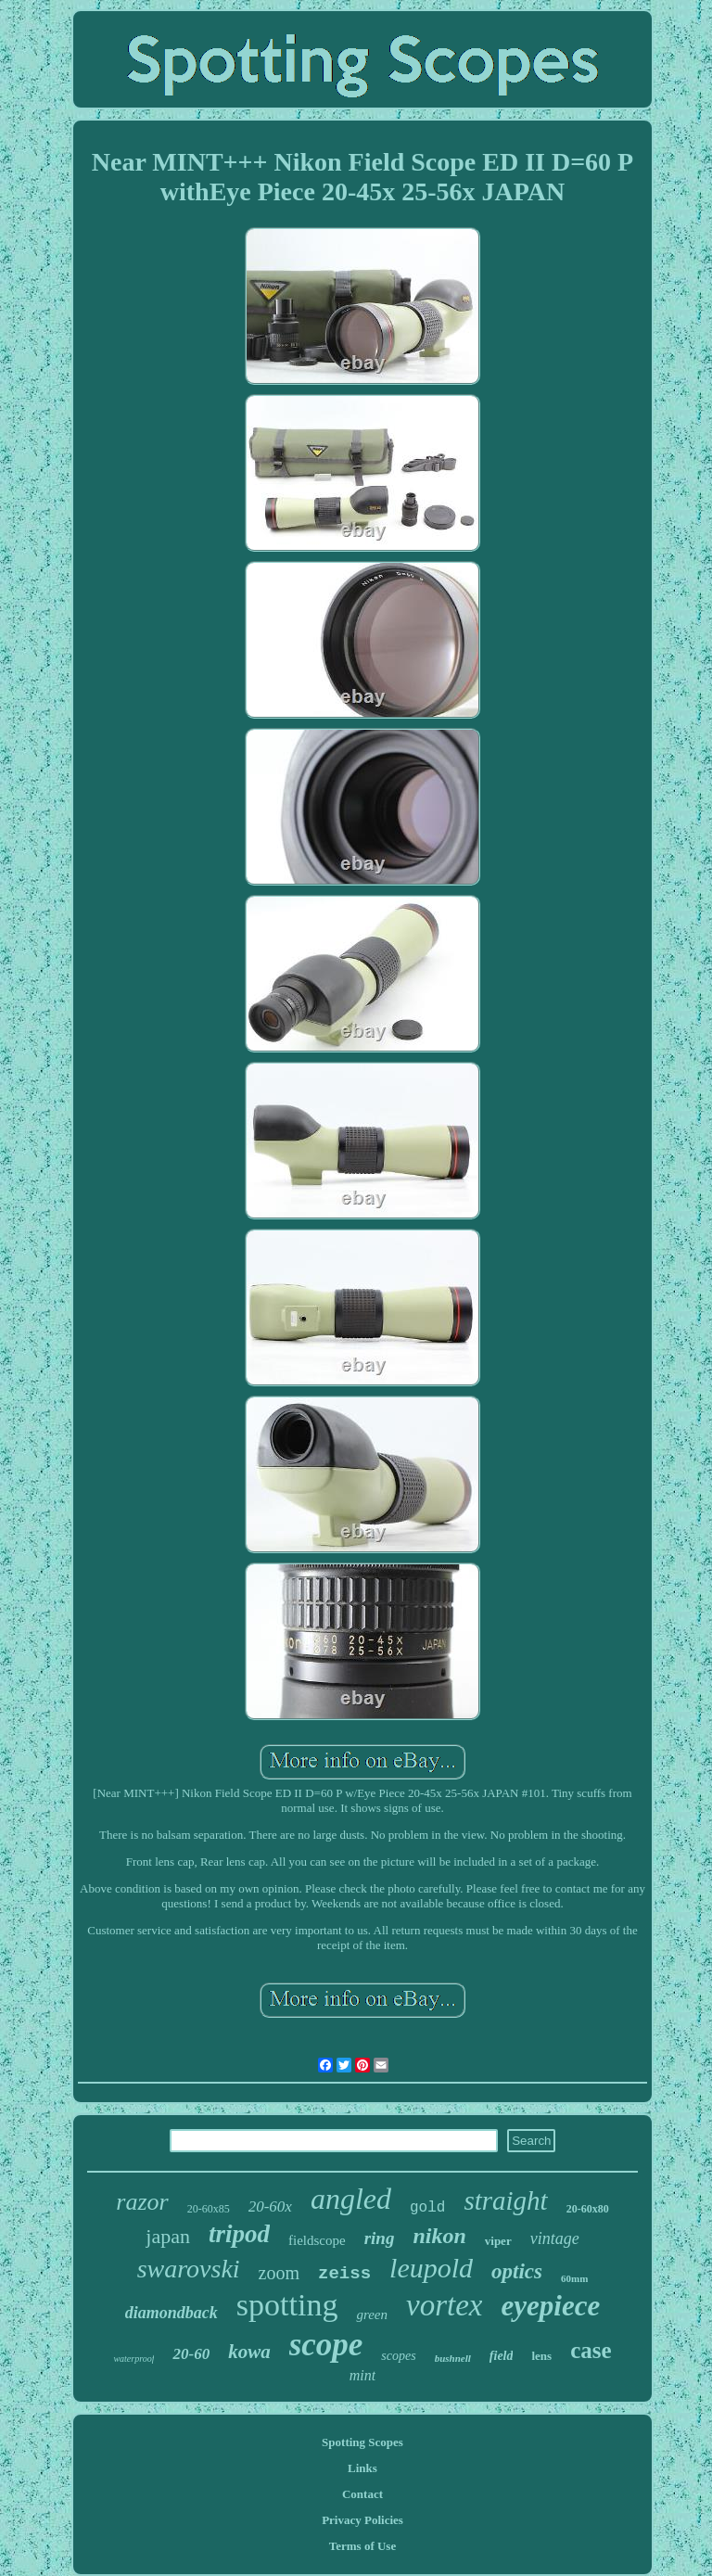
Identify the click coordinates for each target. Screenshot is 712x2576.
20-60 (191, 2354)
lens (541, 2356)
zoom (279, 2273)
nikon (439, 2236)
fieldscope (317, 2240)
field (502, 2356)
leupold (431, 2267)
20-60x (270, 2206)
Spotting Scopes (362, 2442)
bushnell (453, 2358)
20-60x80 (587, 2208)
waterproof (133, 2358)
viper (498, 2241)
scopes (398, 2356)
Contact (362, 2494)
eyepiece (550, 2305)
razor (142, 2201)
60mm (574, 2278)
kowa (249, 2351)
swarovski (188, 2268)
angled (351, 2198)
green (372, 2314)
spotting (287, 2305)
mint (362, 2375)
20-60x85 (208, 2208)
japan (168, 2236)
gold (427, 2208)
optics (516, 2271)
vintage (554, 2238)
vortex (444, 2305)
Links (362, 2468)
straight (505, 2200)
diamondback (171, 2312)
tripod (239, 2234)
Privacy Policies (362, 2520)
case (590, 2350)
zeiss (344, 2274)
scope (326, 2345)
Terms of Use (362, 2546)
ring (379, 2238)
